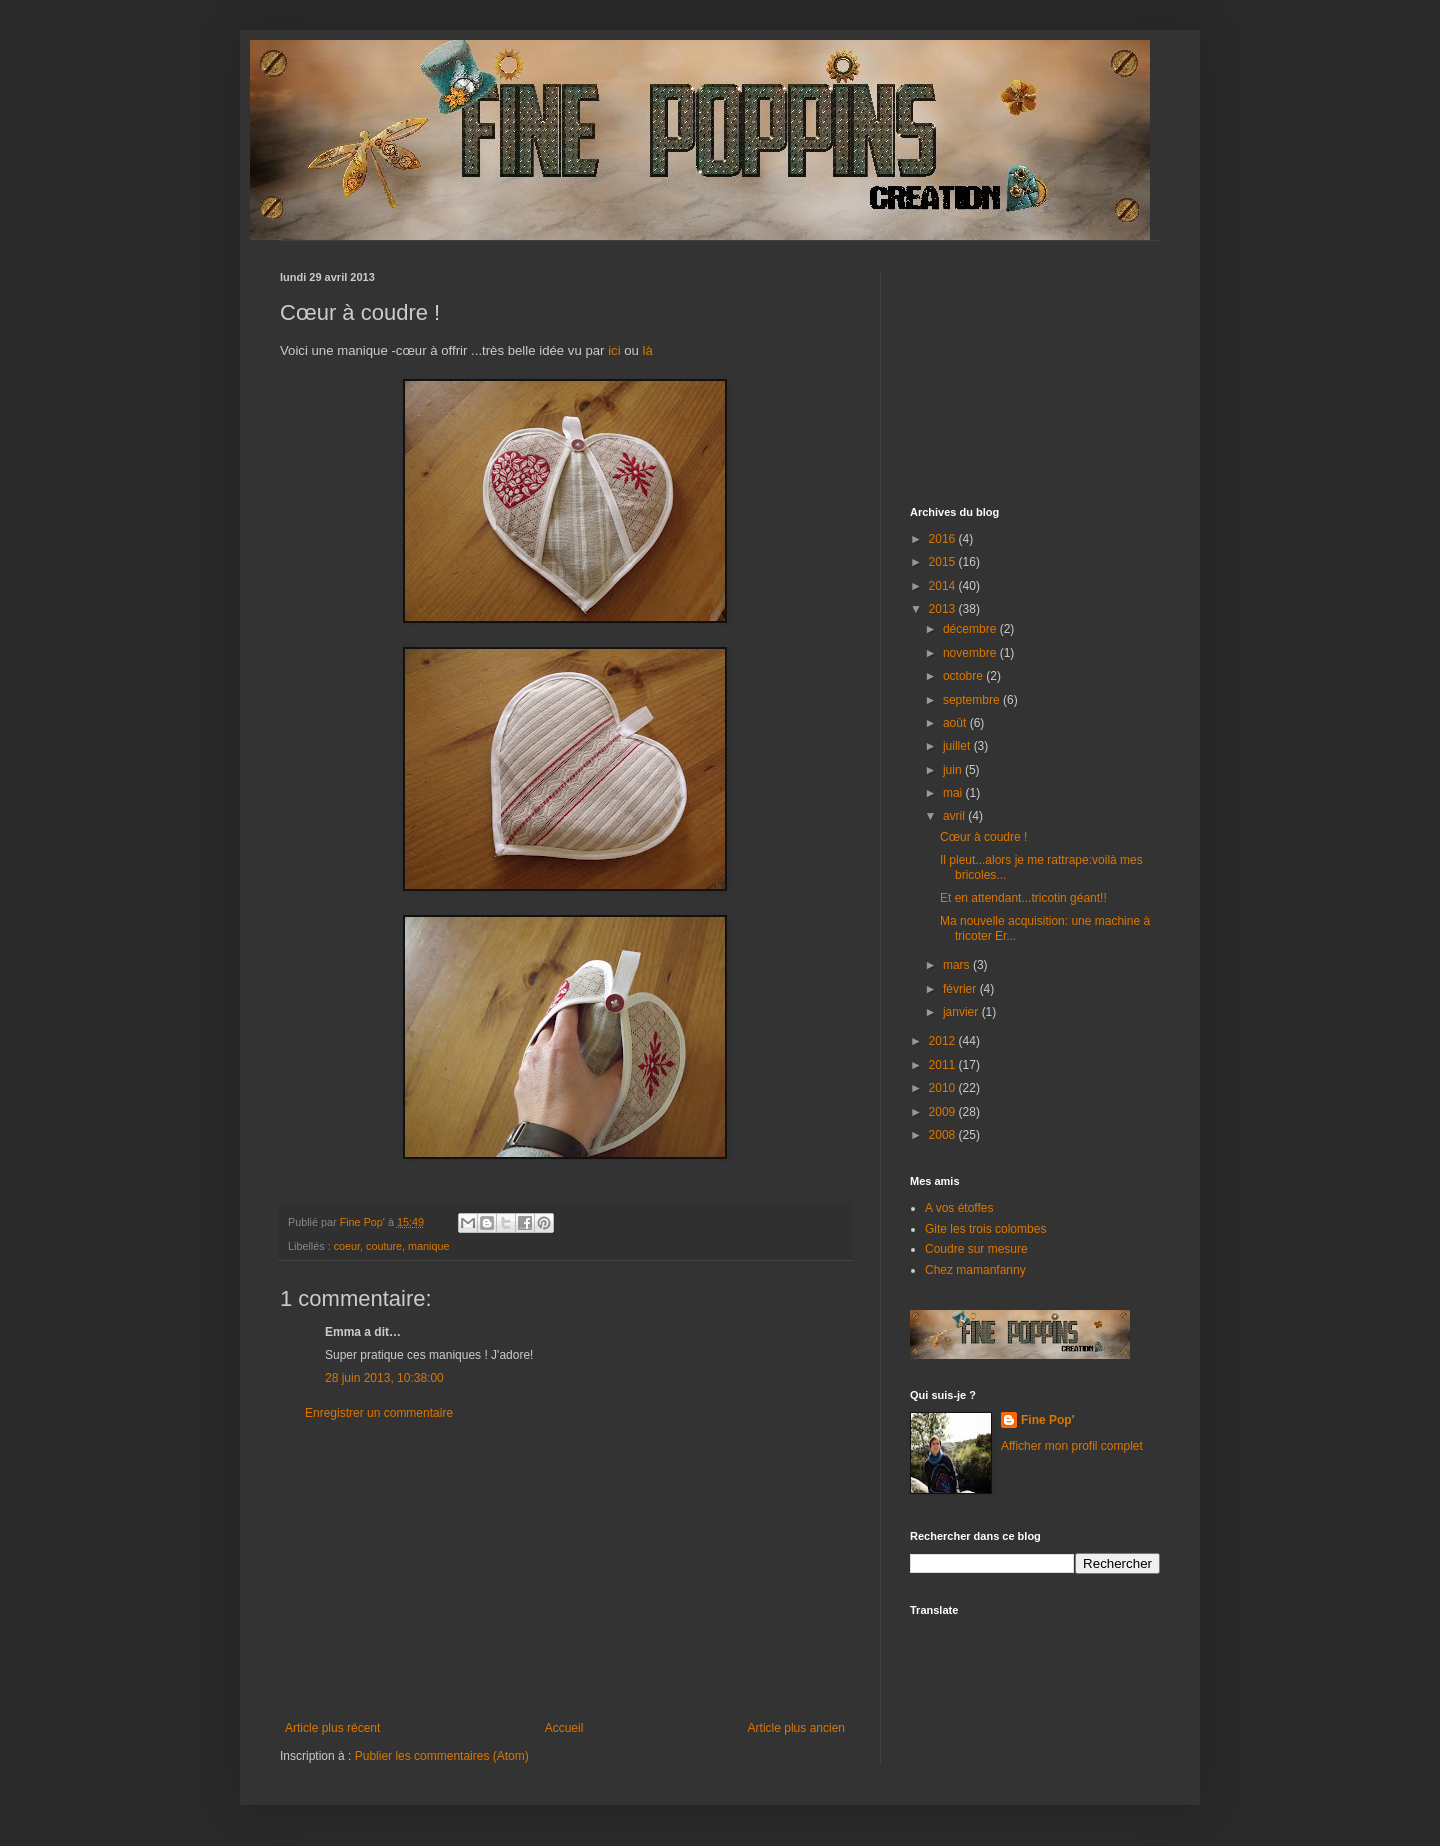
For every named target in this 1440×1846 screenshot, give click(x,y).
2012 (944, 1041)
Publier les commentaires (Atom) (442, 1756)
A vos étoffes (959, 1208)
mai (954, 793)
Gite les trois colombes (985, 1229)
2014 (944, 586)
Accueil (564, 1728)
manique (428, 1246)
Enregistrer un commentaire (379, 1413)
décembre (971, 629)
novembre (971, 653)
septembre (973, 700)
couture (384, 1246)
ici (614, 350)
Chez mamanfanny (975, 1270)
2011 (944, 1065)
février (961, 989)
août (956, 723)
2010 (944, 1088)
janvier (962, 1012)
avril (955, 816)
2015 (944, 562)
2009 (944, 1112)
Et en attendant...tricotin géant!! (1023, 898)
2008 (944, 1135)
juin (954, 770)
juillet (958, 746)
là (648, 350)
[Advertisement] (565, 1571)
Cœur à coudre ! (983, 837)
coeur (347, 1246)
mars (958, 965)
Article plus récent (332, 1728)
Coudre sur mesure (976, 1249)
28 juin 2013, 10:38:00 (384, 1378)
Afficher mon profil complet (1072, 1446)
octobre (964, 676)
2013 (944, 609)
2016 (944, 539)
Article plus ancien (796, 1728)
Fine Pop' (1048, 1420)
